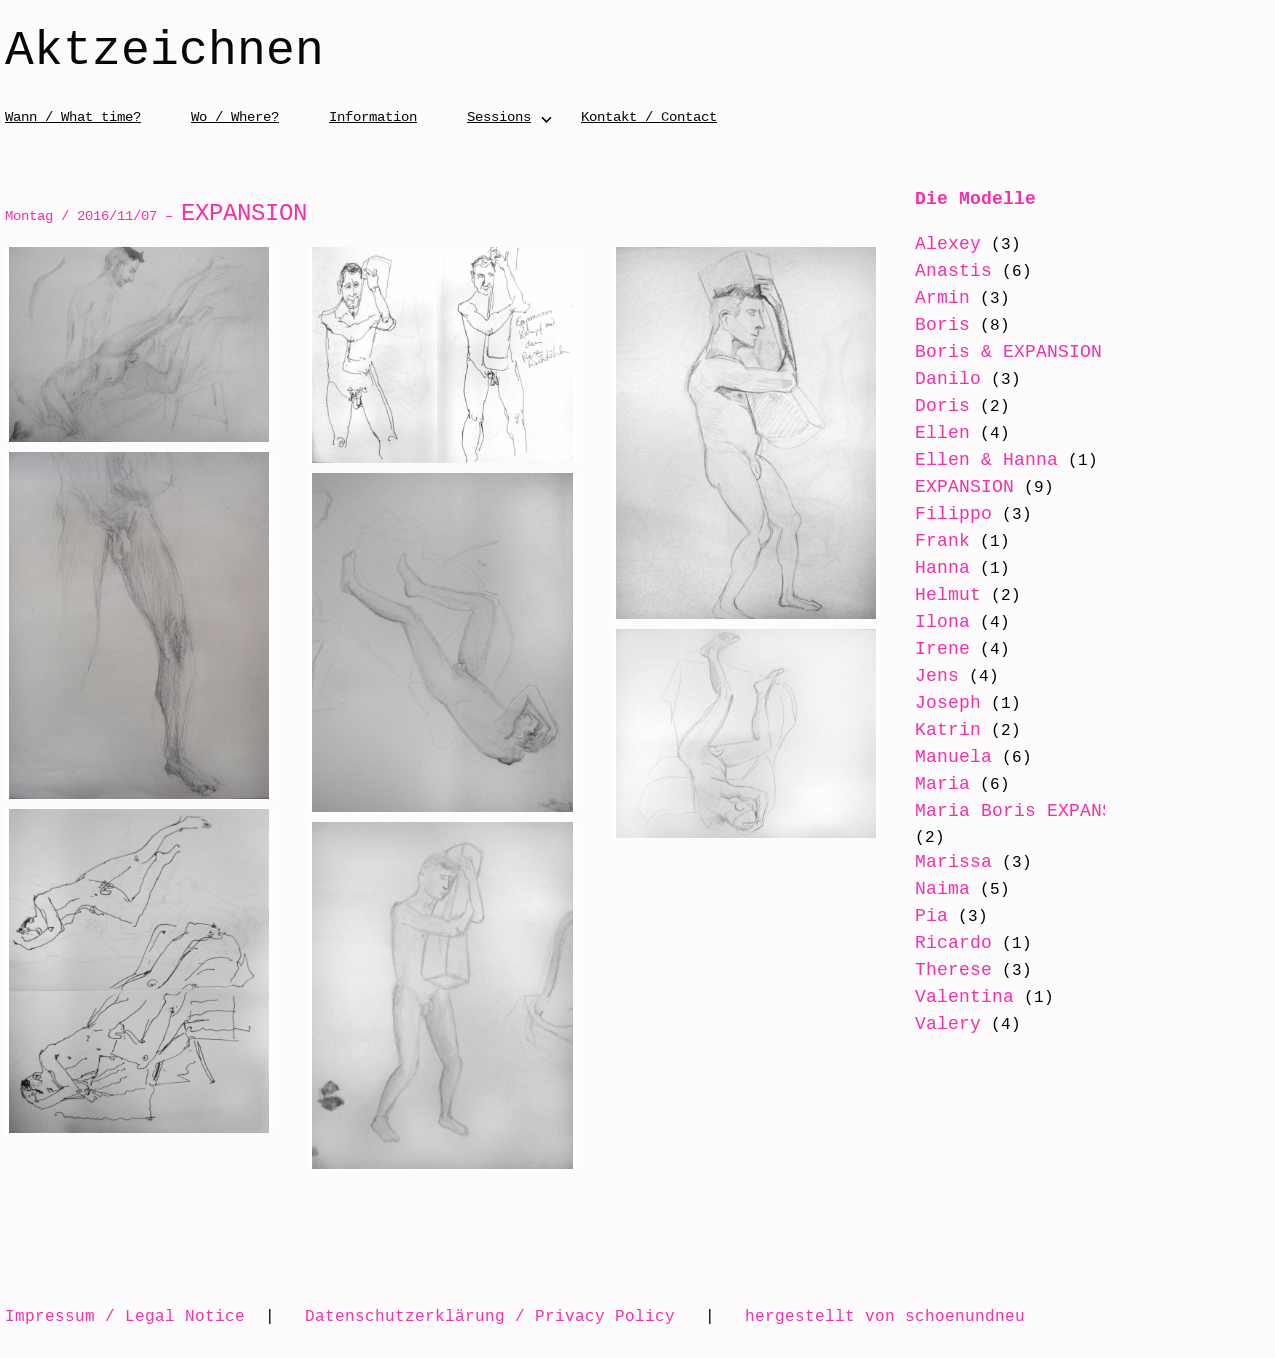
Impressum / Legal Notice (125, 1316)
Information (373, 116)
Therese (953, 970)
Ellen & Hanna (986, 460)
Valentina (964, 997)
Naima (942, 889)
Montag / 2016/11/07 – (156, 215)
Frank (942, 541)
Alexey (948, 244)
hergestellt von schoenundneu (885, 1316)
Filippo (953, 514)
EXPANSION (964, 487)
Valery (948, 1024)
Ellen (942, 433)
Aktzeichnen (164, 52)
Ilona (942, 622)
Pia (931, 916)
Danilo (948, 379)
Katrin (948, 730)
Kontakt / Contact (649, 116)
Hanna (942, 568)
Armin (942, 298)
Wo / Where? (235, 116)
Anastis (953, 271)
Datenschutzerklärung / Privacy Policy (490, 1316)
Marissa (953, 862)
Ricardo (953, 943)
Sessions (499, 116)
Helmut (948, 595)
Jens (937, 676)
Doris (942, 406)
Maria (942, 784)
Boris (942, 325)
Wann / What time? (73, 116)
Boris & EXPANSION (1008, 352)
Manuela (953, 757)
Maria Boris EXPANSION (1030, 811)
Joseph (948, 703)
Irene (942, 649)
